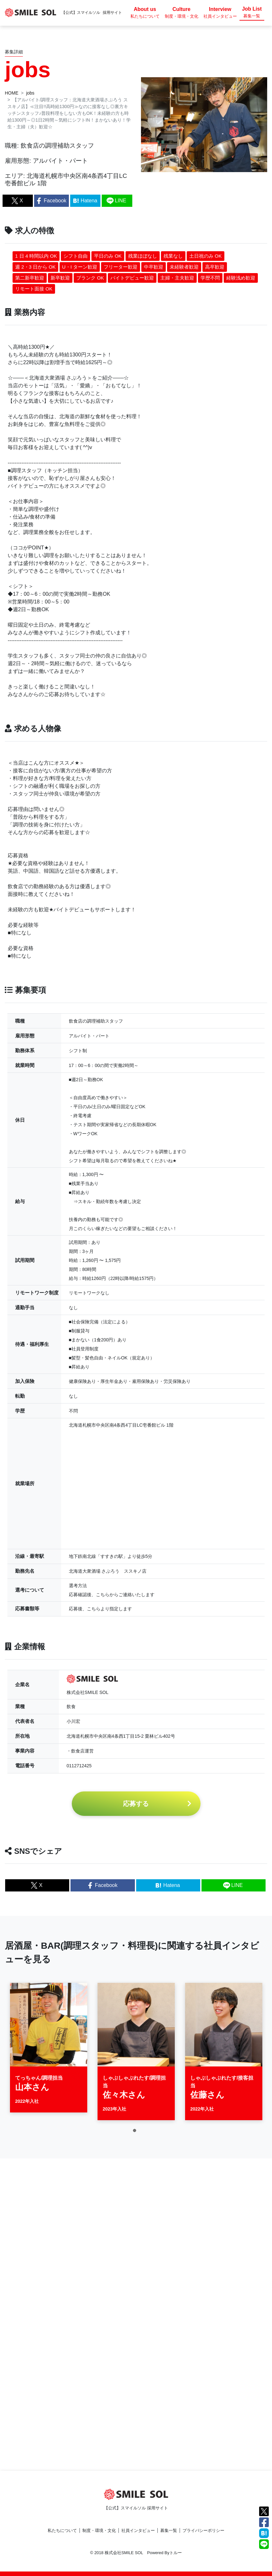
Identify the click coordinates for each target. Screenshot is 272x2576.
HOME (11, 93)
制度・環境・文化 (99, 2530)
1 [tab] (136, 2134)
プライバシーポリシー (203, 2530)
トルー (175, 2552)
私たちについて (62, 2530)
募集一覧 (168, 2530)
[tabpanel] (48, 2050)
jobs (30, 93)
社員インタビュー (138, 2530)
